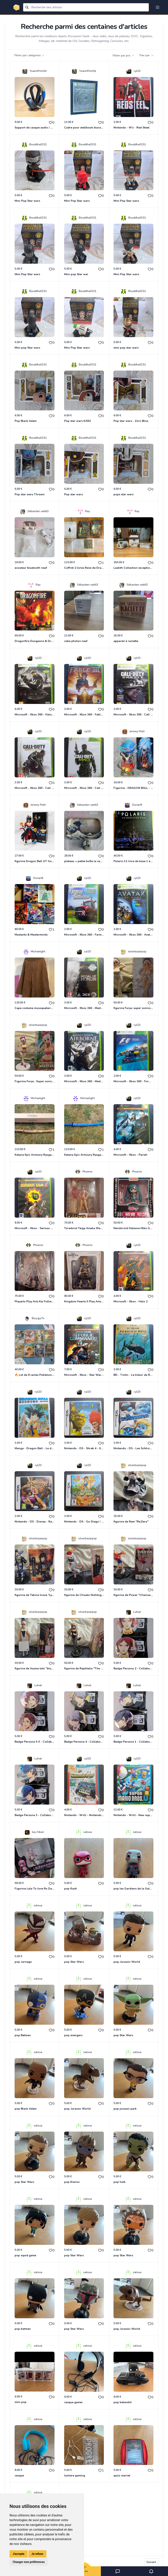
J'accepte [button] (18, 2553)
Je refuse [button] (37, 2553)
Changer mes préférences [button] (29, 2562)
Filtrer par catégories (29, 55)
